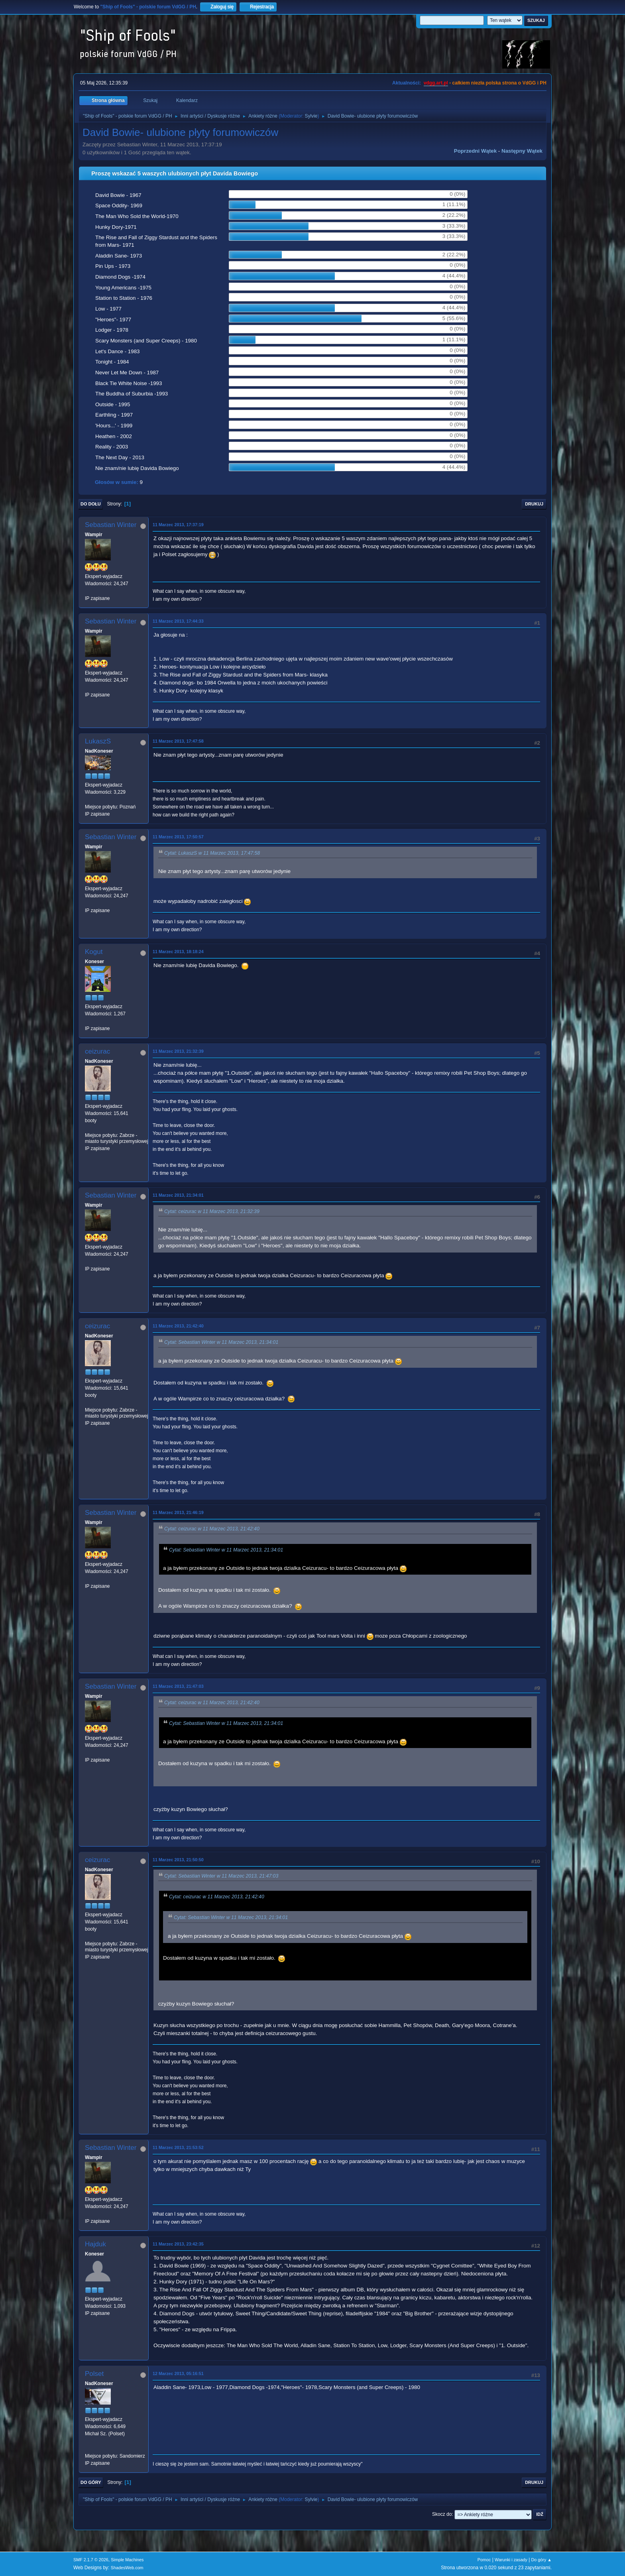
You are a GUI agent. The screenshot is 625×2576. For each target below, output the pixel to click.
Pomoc (484, 2559)
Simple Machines (127, 2559)
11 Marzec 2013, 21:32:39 (178, 1051)
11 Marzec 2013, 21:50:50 (178, 1859)
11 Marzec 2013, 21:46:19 (178, 1512)
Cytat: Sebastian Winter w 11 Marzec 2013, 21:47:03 (221, 1876)
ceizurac (97, 1051)
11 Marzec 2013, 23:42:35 (178, 2244)
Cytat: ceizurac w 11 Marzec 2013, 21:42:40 (211, 1529)
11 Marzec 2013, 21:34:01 (178, 1195)
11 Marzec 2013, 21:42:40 (178, 1325)
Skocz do (442, 2514)
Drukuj (534, 503)
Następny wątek (521, 151)
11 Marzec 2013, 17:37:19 (178, 524)
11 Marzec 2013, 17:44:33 (178, 621)
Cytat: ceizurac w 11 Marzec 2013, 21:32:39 (211, 1212)
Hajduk (95, 2244)
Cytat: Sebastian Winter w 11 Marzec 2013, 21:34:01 (221, 1342)
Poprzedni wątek (475, 151)
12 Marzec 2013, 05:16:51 (178, 2373)
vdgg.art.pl (436, 83)
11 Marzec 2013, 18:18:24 (178, 951)
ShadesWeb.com (127, 2567)
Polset (94, 2373)
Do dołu (91, 503)
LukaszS (98, 741)
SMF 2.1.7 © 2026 (90, 2559)
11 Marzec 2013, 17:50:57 (178, 836)
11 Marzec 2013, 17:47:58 (178, 741)
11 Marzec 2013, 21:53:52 (178, 2147)
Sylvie (311, 116)
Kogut (93, 952)
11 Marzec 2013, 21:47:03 (178, 1686)
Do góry (91, 2482)
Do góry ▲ (541, 2559)
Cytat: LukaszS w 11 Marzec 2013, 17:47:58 (212, 853)
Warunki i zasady (511, 2559)
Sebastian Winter (110, 525)
